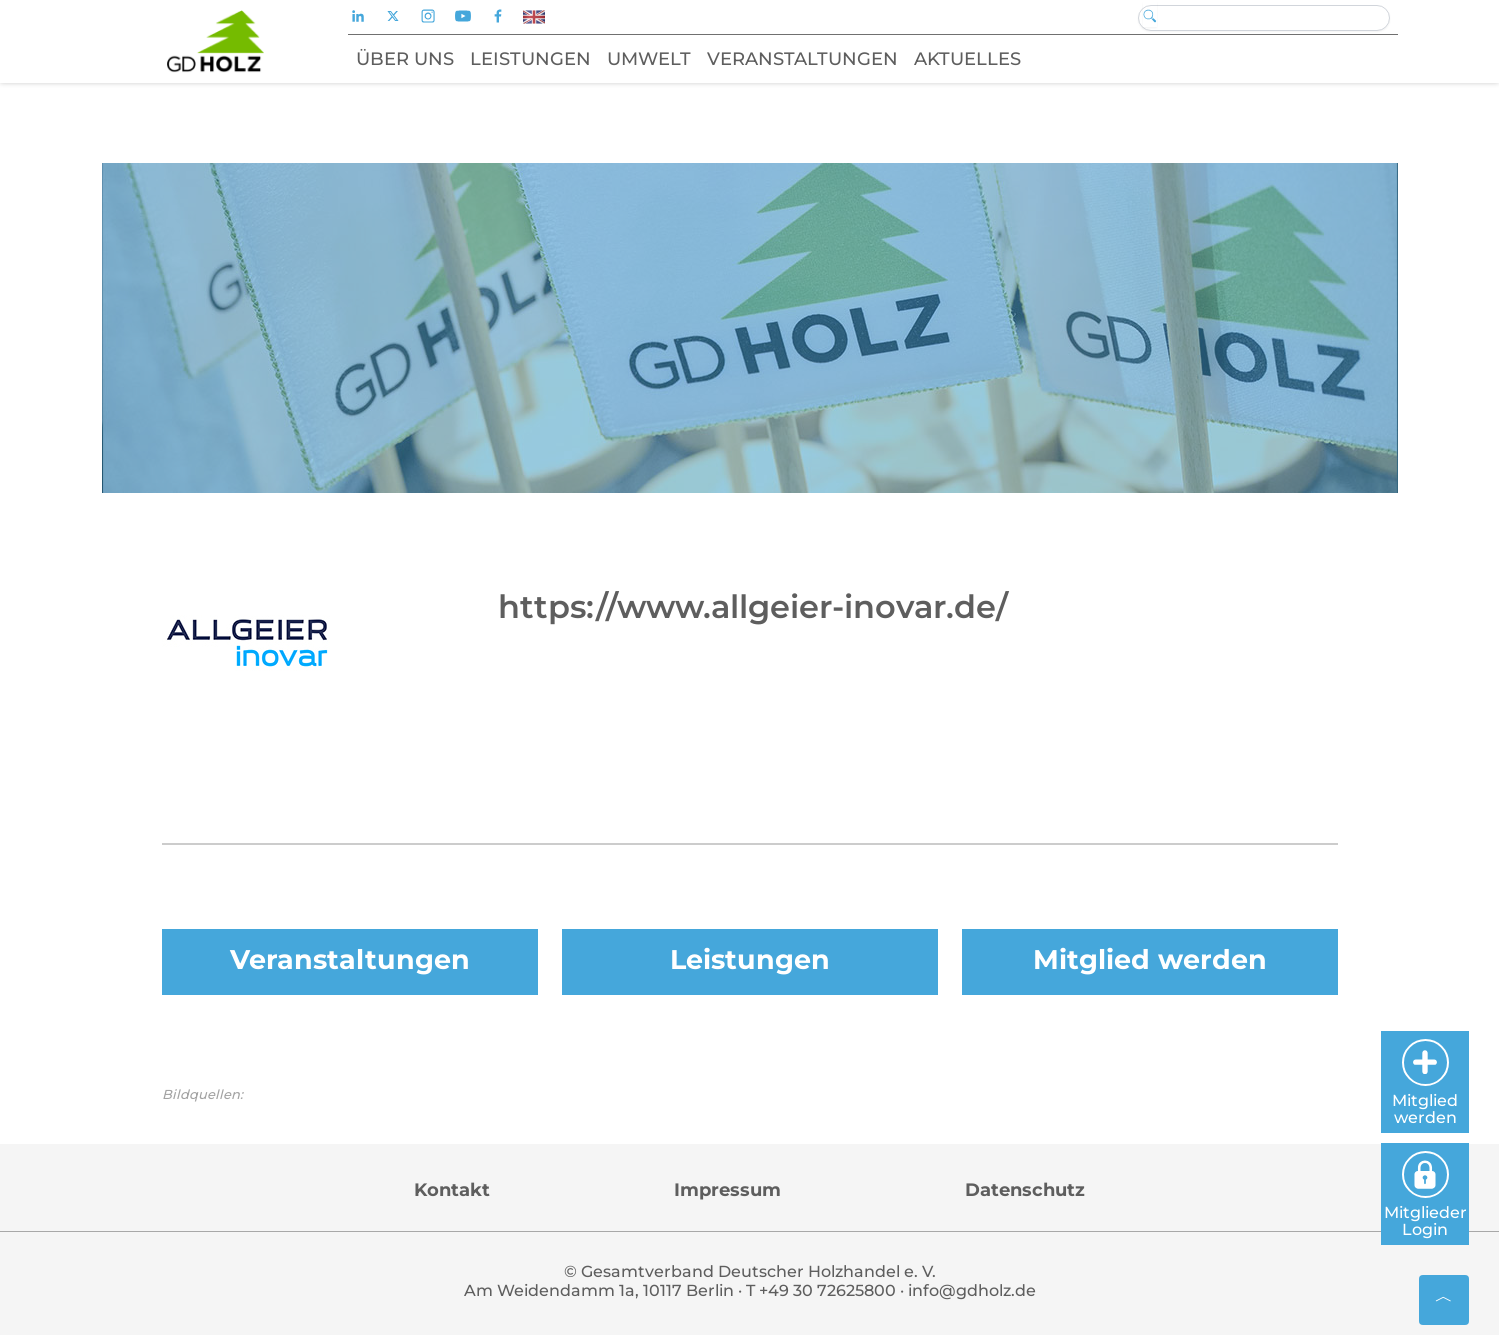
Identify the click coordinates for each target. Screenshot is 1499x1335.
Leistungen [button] (530, 59)
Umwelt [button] (649, 59)
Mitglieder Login (1425, 1195)
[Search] (1264, 18)
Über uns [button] (405, 59)
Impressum (727, 1190)
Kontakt (452, 1190)
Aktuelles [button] (967, 59)
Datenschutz (1025, 1190)
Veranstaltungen (350, 959)
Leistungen (750, 959)
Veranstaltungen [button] (802, 59)
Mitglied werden (1150, 959)
